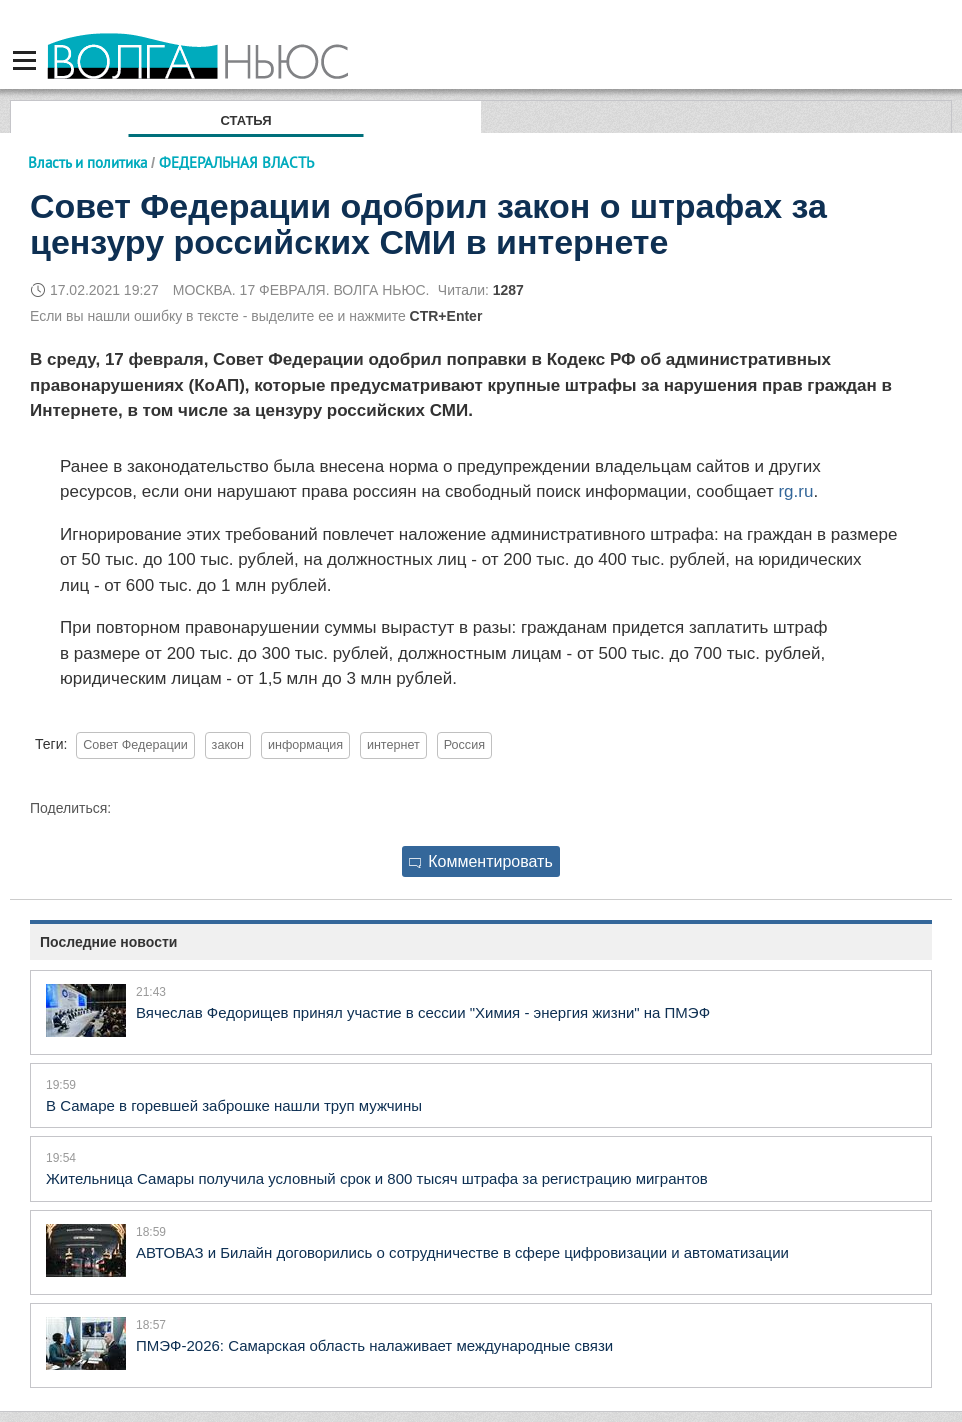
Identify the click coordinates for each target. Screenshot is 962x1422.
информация (305, 745)
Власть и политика (87, 162)
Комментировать (481, 861)
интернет (393, 745)
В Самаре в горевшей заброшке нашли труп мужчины (234, 1105)
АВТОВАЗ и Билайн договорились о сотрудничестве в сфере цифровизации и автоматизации (462, 1252)
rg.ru (795, 491)
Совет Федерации (135, 745)
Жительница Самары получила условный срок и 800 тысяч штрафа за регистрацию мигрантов (377, 1178)
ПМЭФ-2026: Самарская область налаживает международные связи (374, 1345)
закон (228, 745)
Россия (464, 745)
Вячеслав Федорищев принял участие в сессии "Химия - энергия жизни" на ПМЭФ (423, 1012)
